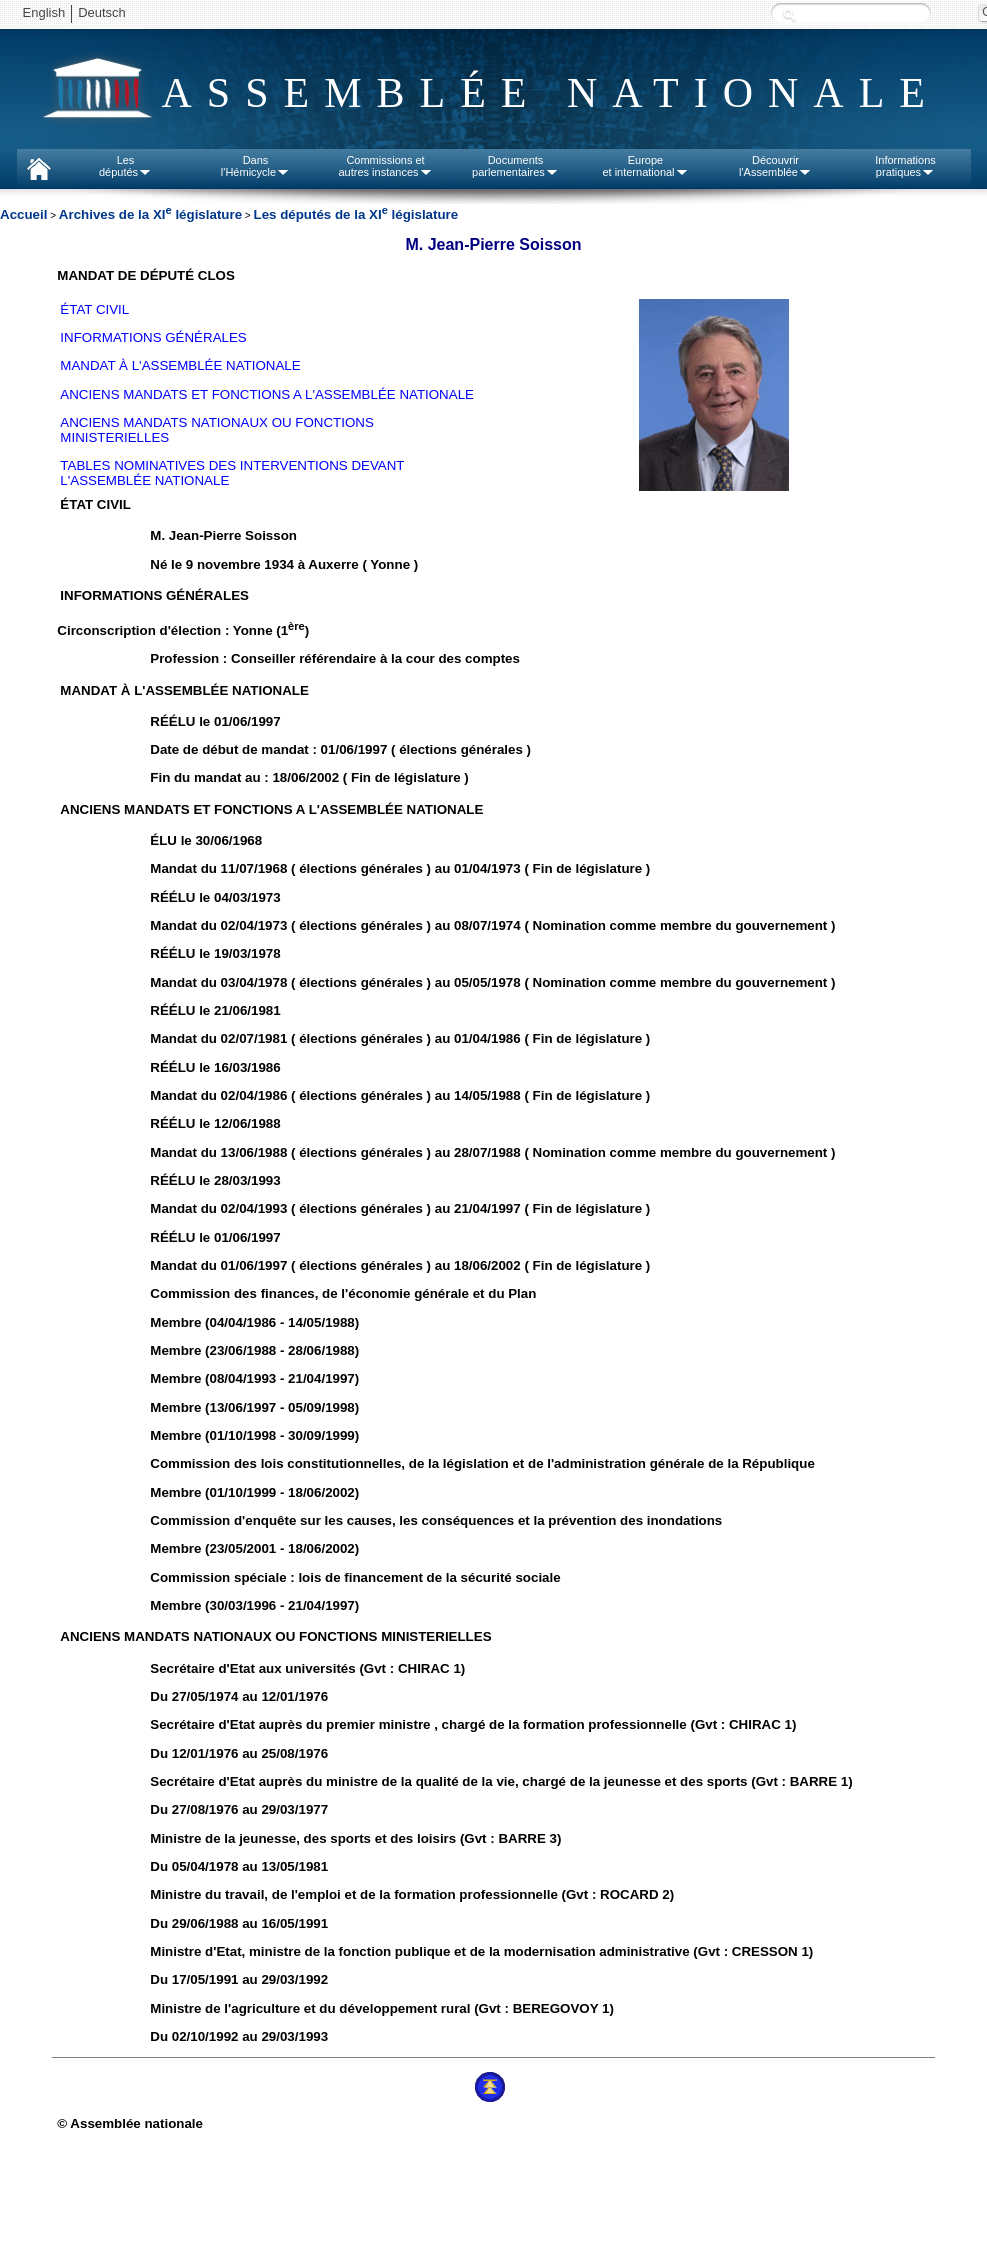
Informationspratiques (905, 166)
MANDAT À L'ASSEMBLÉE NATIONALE (180, 365)
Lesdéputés (125, 166)
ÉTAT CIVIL (94, 309)
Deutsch (102, 12)
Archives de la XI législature (150, 214)
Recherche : (789, 14)
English (44, 12)
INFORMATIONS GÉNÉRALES (153, 337)
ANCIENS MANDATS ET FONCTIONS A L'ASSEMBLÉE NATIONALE (267, 394)
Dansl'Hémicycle (255, 166)
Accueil (23, 214)
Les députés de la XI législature (355, 214)
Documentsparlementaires (515, 166)
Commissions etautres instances (385, 166)
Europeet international (645, 166)
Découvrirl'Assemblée (775, 166)
